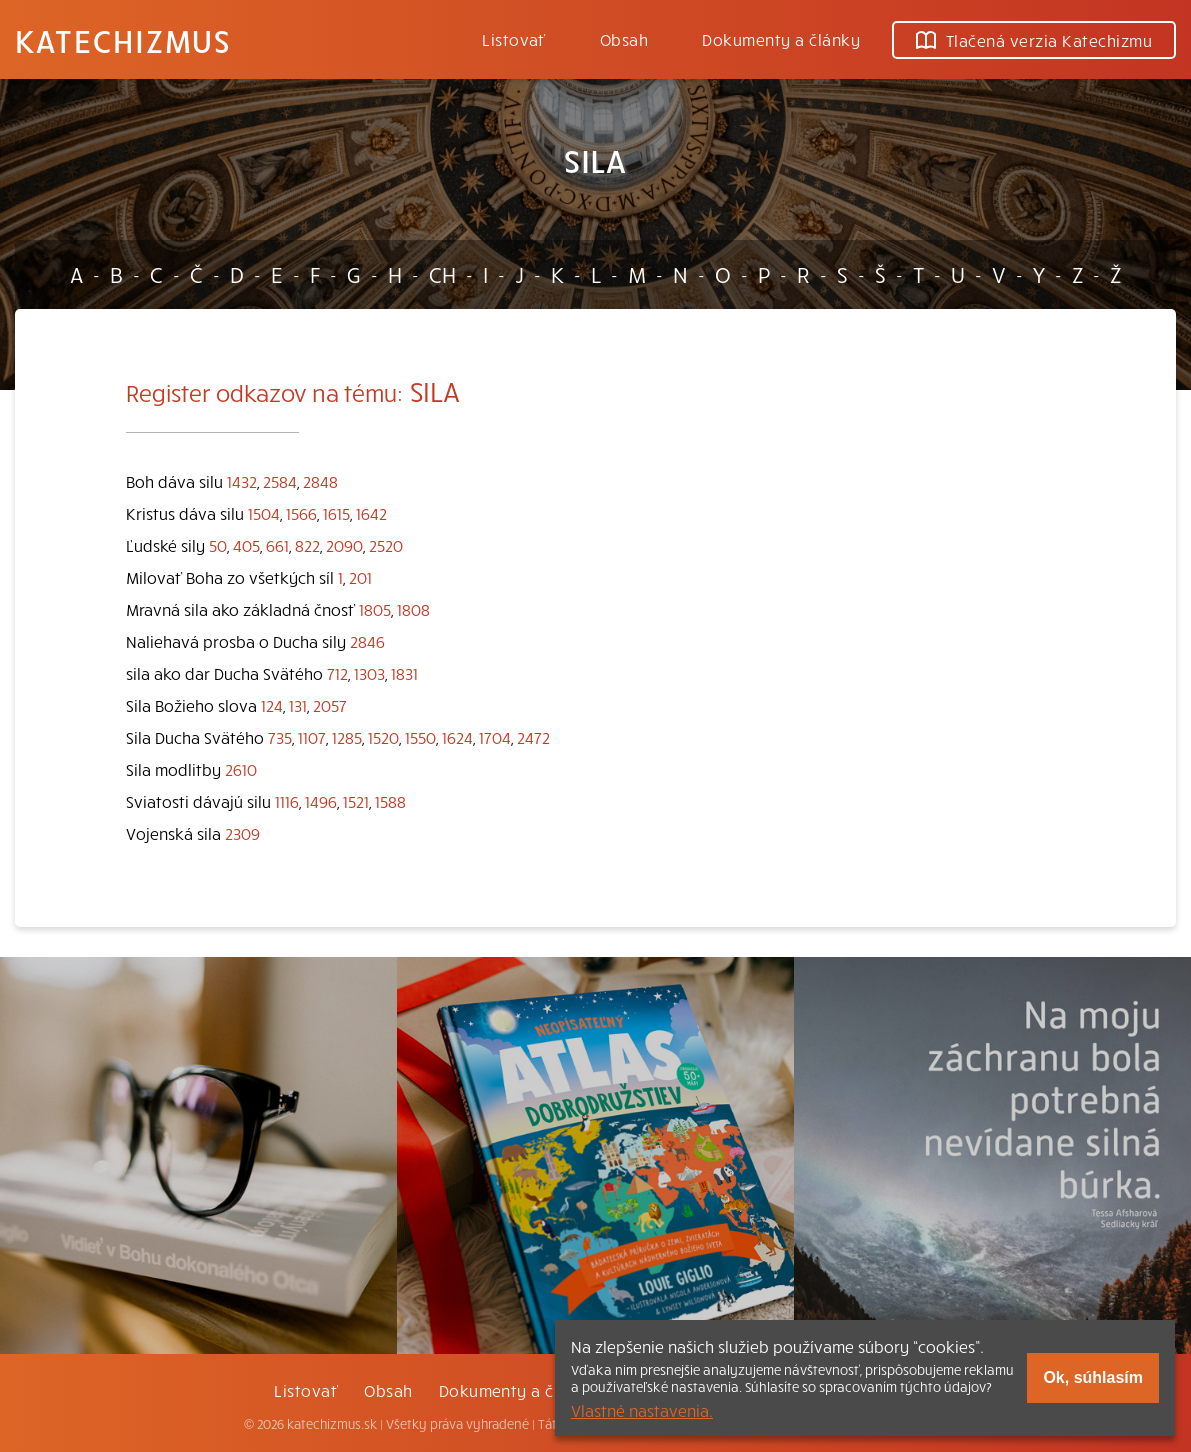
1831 (404, 673)
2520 (386, 545)
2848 (320, 481)
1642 (371, 513)
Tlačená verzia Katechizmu (1034, 40)
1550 (420, 737)
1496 (321, 801)
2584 (280, 481)
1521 (356, 801)
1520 (383, 737)
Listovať (514, 39)
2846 (367, 641)
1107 (312, 737)
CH (442, 274)
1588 (390, 801)
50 (218, 545)
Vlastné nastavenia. (642, 1410)
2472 (533, 737)
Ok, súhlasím (1093, 1377)
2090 (344, 545)
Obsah (624, 39)
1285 (347, 737)
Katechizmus (123, 40)
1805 (375, 609)
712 (337, 673)
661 (277, 545)
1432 (242, 481)
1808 (413, 609)
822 (307, 545)
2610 (241, 769)
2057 (330, 705)
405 (246, 545)
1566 (301, 513)
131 (298, 705)
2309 (242, 833)
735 (280, 737)
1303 (369, 673)
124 (272, 705)
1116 (287, 801)
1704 (495, 737)
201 (360, 577)
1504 (264, 513)
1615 (336, 513)
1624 (457, 737)
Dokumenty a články (781, 39)
